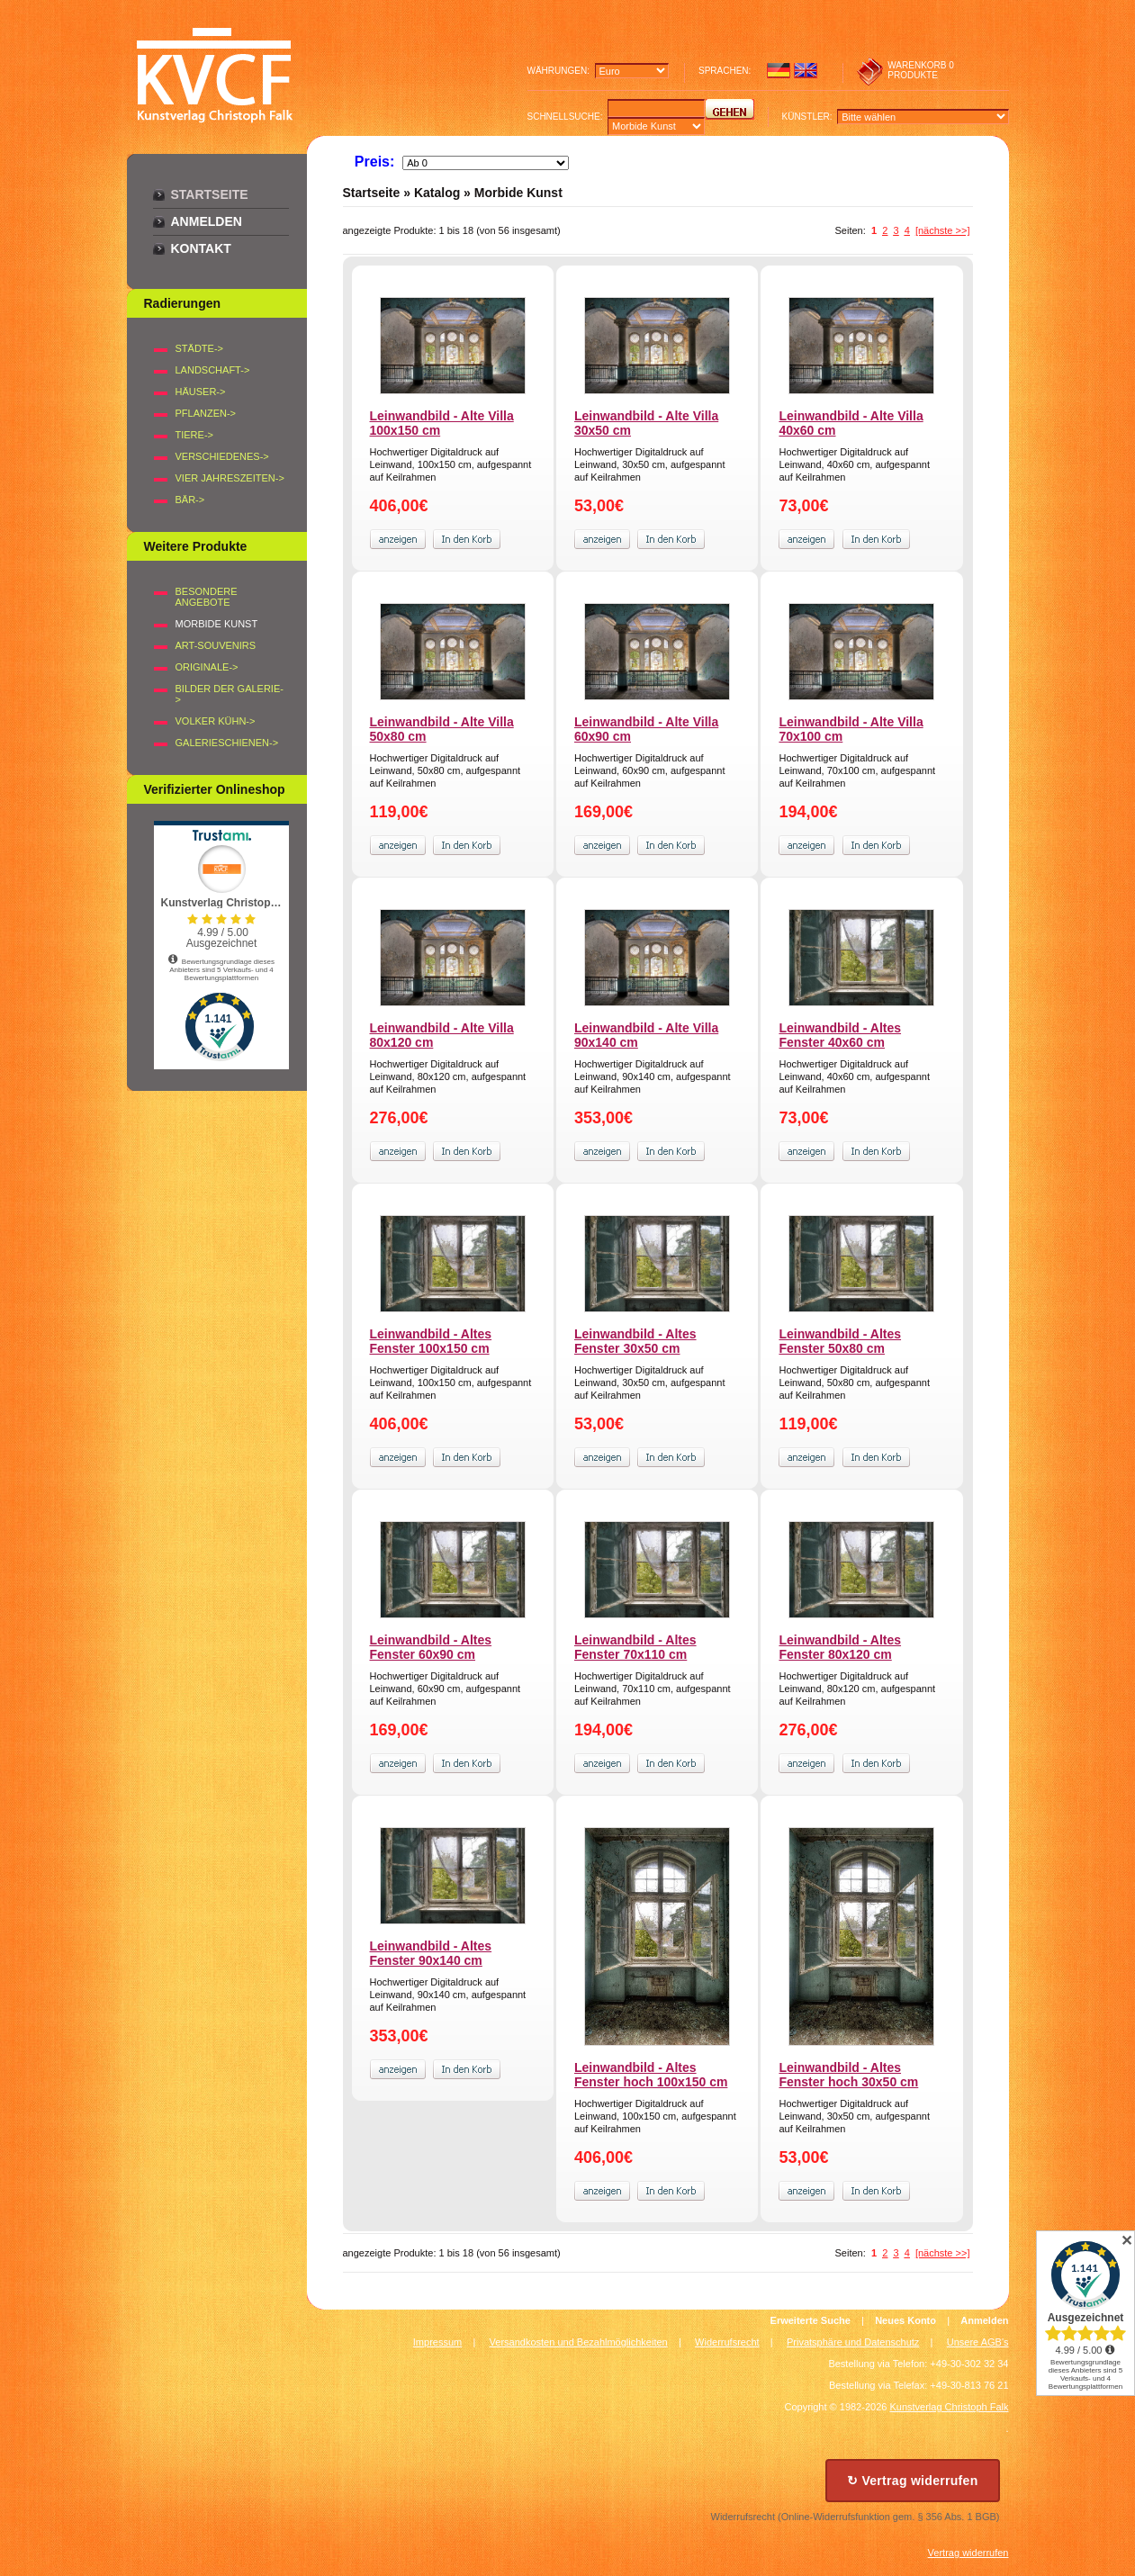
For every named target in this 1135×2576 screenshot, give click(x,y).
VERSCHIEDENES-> (222, 456)
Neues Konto (905, 2320)
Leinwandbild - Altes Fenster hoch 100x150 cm (650, 2074)
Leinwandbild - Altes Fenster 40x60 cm (840, 1035)
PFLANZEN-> (206, 413)
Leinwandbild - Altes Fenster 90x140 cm (431, 1953)
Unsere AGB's (978, 2342)
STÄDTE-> (199, 348)
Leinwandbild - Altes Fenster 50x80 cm (840, 1341)
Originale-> (207, 667)
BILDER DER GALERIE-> (230, 694)
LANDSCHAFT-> (213, 370)
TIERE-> (194, 434)
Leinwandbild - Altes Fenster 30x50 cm (635, 1341)
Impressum (437, 2342)
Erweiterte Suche (810, 2320)
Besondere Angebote (207, 597)
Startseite (209, 194)
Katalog (437, 192)
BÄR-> (190, 499)
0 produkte (920, 70)
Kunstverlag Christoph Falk (948, 2406)
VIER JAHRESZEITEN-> (230, 478)
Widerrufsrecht (727, 2342)
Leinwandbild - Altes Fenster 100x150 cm (431, 1341)
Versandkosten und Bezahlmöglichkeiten (579, 2342)
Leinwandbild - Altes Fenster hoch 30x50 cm (848, 2074)
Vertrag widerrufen (968, 2552)
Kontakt (201, 248)
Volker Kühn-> (216, 721)
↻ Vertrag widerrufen (912, 2480)
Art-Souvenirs (216, 645)
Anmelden (206, 221)
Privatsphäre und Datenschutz (853, 2342)
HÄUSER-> (201, 391)
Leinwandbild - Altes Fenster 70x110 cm (635, 1647)
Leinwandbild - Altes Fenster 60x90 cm (431, 1647)
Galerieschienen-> (227, 742)
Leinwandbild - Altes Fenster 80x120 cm (840, 1647)
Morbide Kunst (518, 192)
